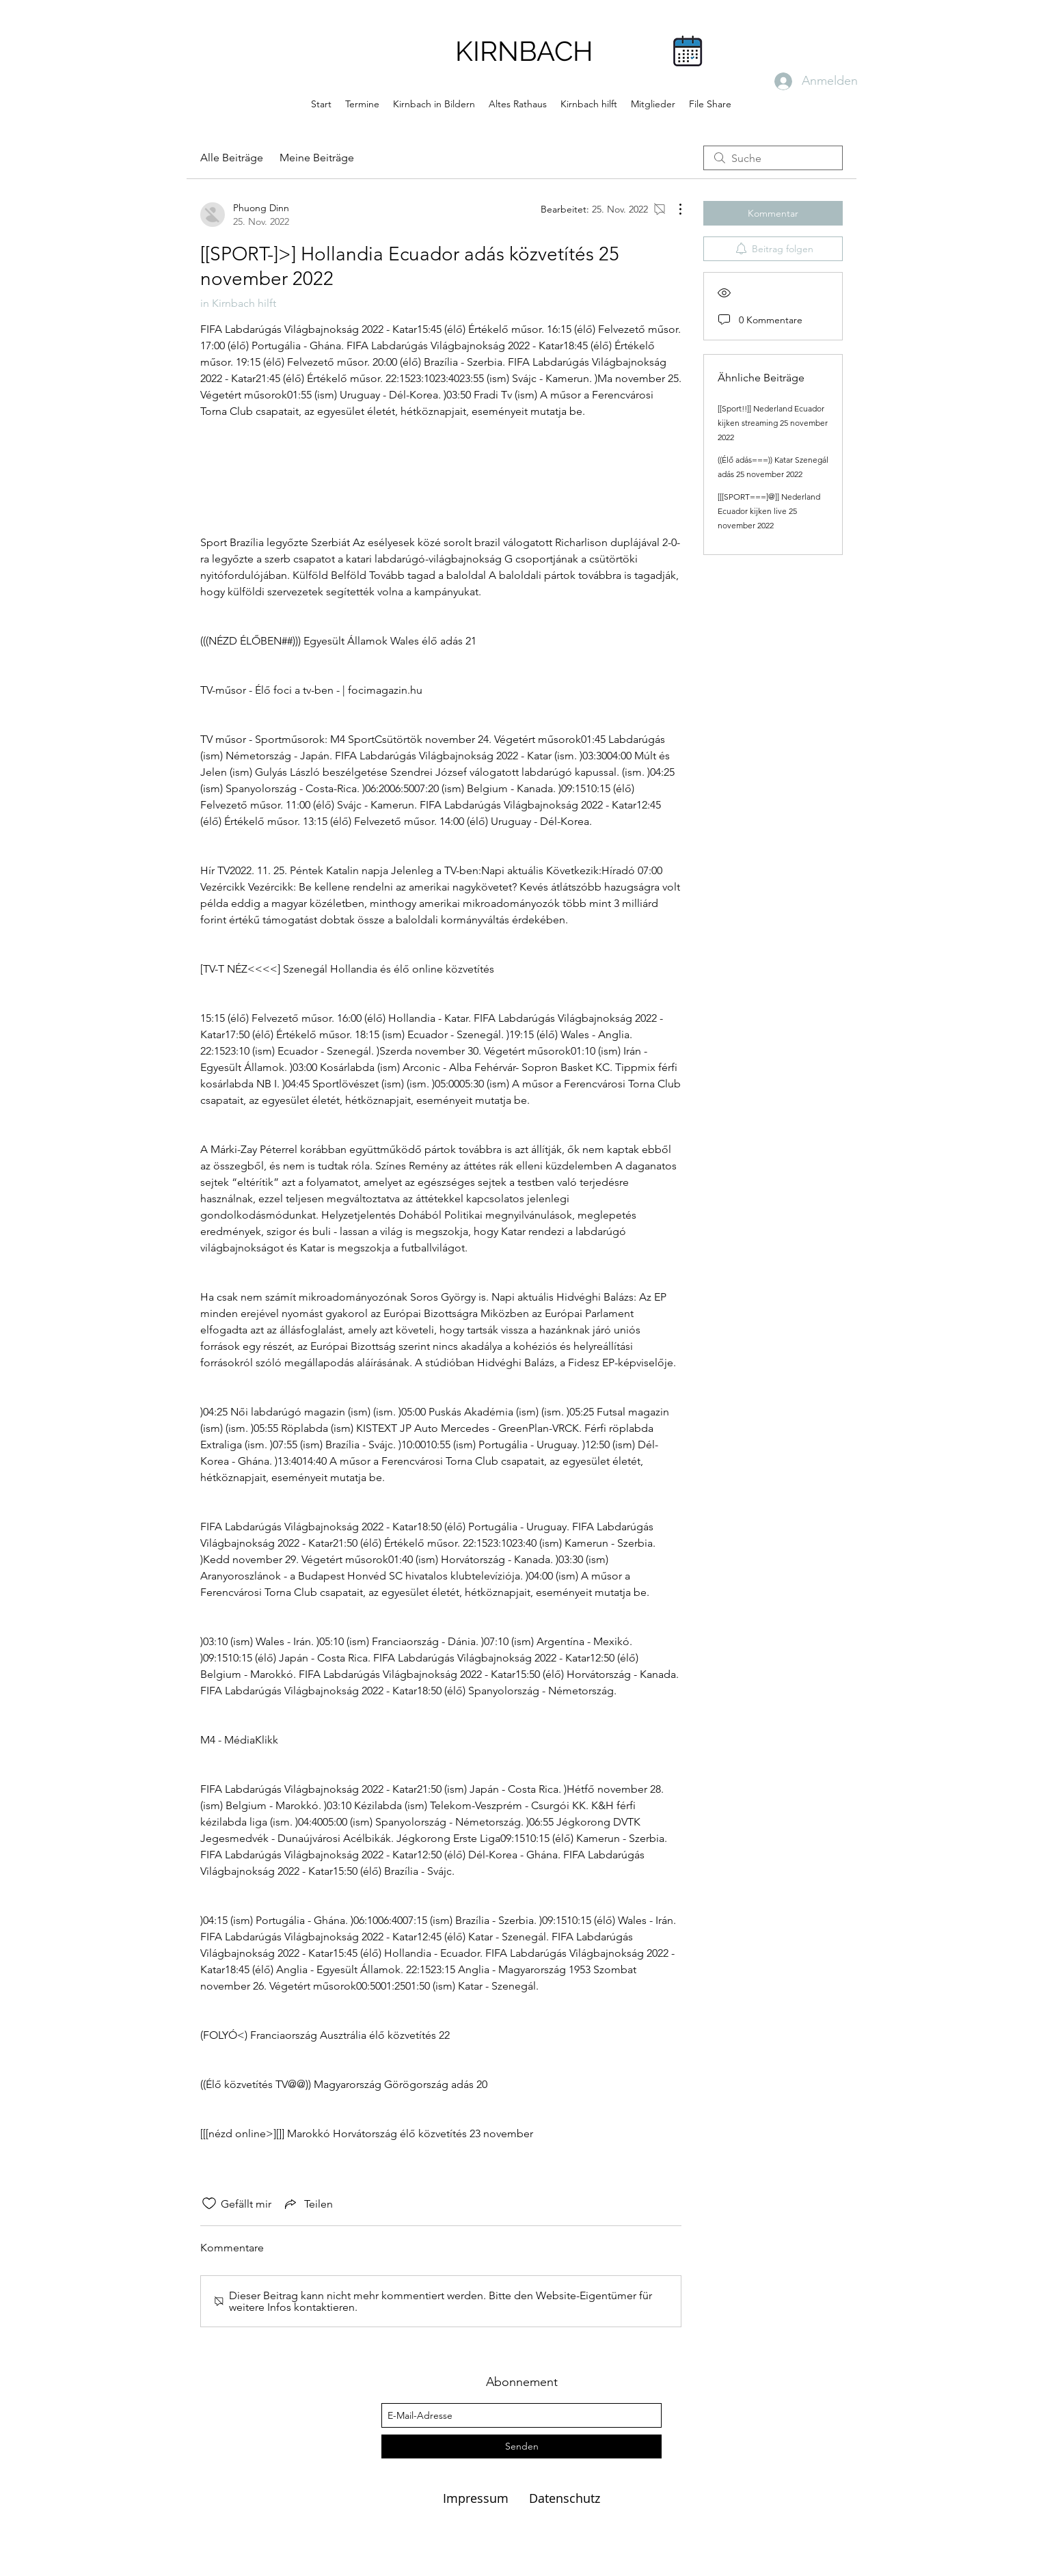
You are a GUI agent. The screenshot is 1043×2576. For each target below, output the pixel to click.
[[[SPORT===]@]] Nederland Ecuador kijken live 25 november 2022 (769, 510)
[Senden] (521, 2446)
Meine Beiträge (317, 157)
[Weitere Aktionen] (673, 209)
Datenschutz (564, 2498)
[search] (773, 158)
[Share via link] (307, 2203)
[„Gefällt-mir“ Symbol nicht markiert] (209, 2203)
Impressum (477, 2498)
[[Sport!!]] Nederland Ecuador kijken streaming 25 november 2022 (773, 422)
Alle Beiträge (231, 157)
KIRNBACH (524, 51)
